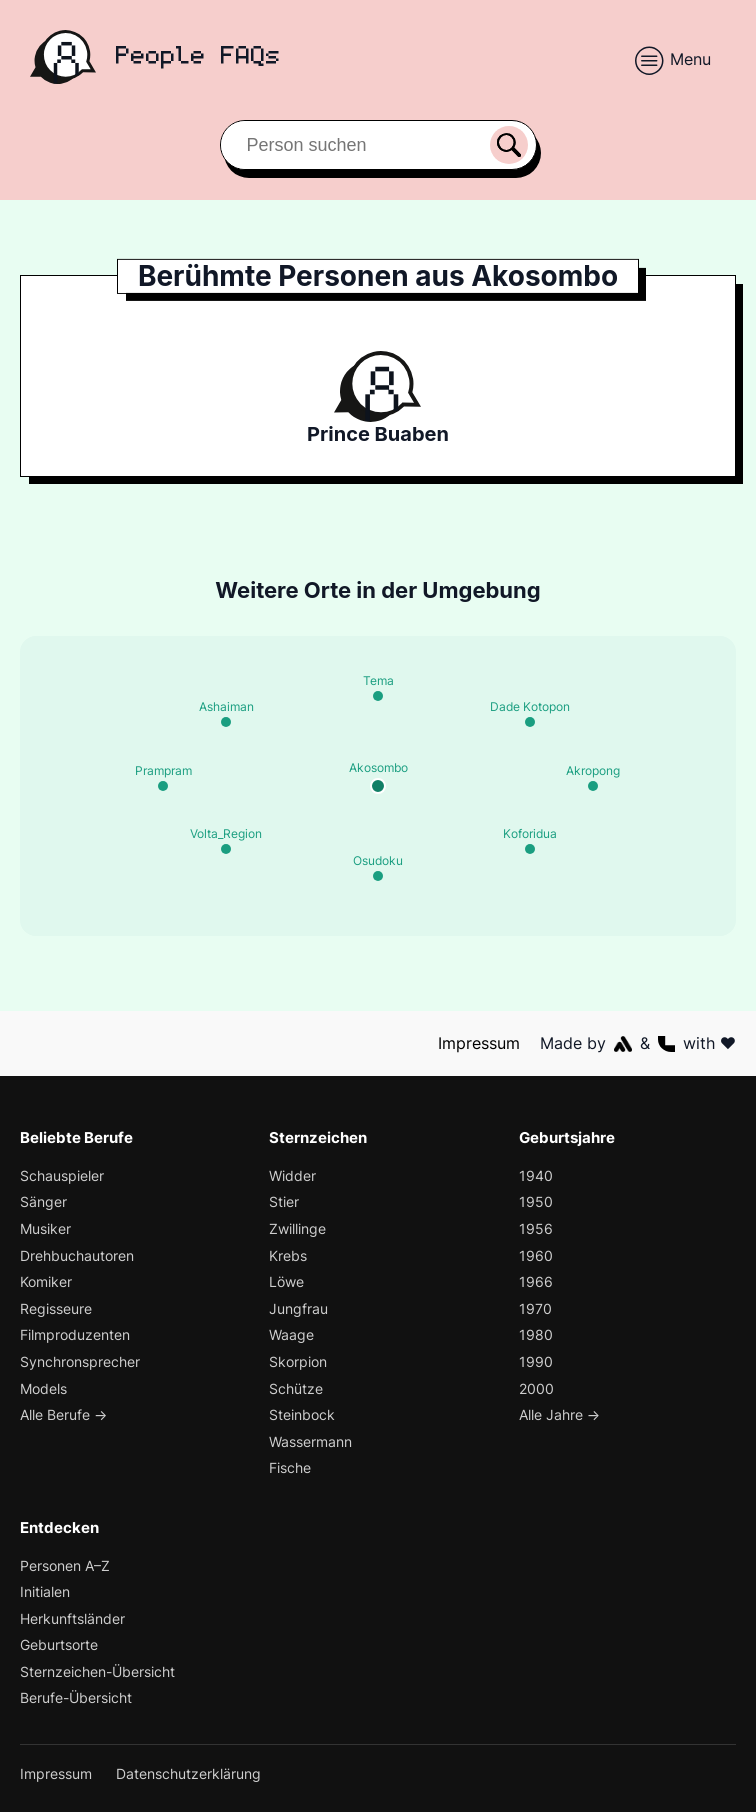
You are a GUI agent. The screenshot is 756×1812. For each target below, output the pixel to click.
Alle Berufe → (65, 1415)
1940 (535, 1175)
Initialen (45, 1591)
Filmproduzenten (75, 1335)
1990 (535, 1361)
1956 (534, 1228)
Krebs (288, 1255)
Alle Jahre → (560, 1415)
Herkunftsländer (73, 1618)
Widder (293, 1175)
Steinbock (302, 1415)
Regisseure (56, 1308)
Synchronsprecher (81, 1361)
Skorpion (298, 1361)
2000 (536, 1388)
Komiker (47, 1282)
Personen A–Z (66, 1565)
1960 (535, 1255)
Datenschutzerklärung (190, 1773)
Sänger (43, 1202)
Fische (290, 1468)
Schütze (296, 1388)
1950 (535, 1202)
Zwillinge (298, 1228)
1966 (535, 1282)
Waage (292, 1335)
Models (44, 1388)
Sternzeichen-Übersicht (99, 1671)
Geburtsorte (59, 1645)
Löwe (286, 1282)
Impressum (480, 1043)
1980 (535, 1335)
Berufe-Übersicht (77, 1698)
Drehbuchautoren (77, 1255)
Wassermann (312, 1441)
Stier (284, 1202)
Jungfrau (299, 1308)
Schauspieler (63, 1175)
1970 (534, 1308)
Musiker (46, 1228)
